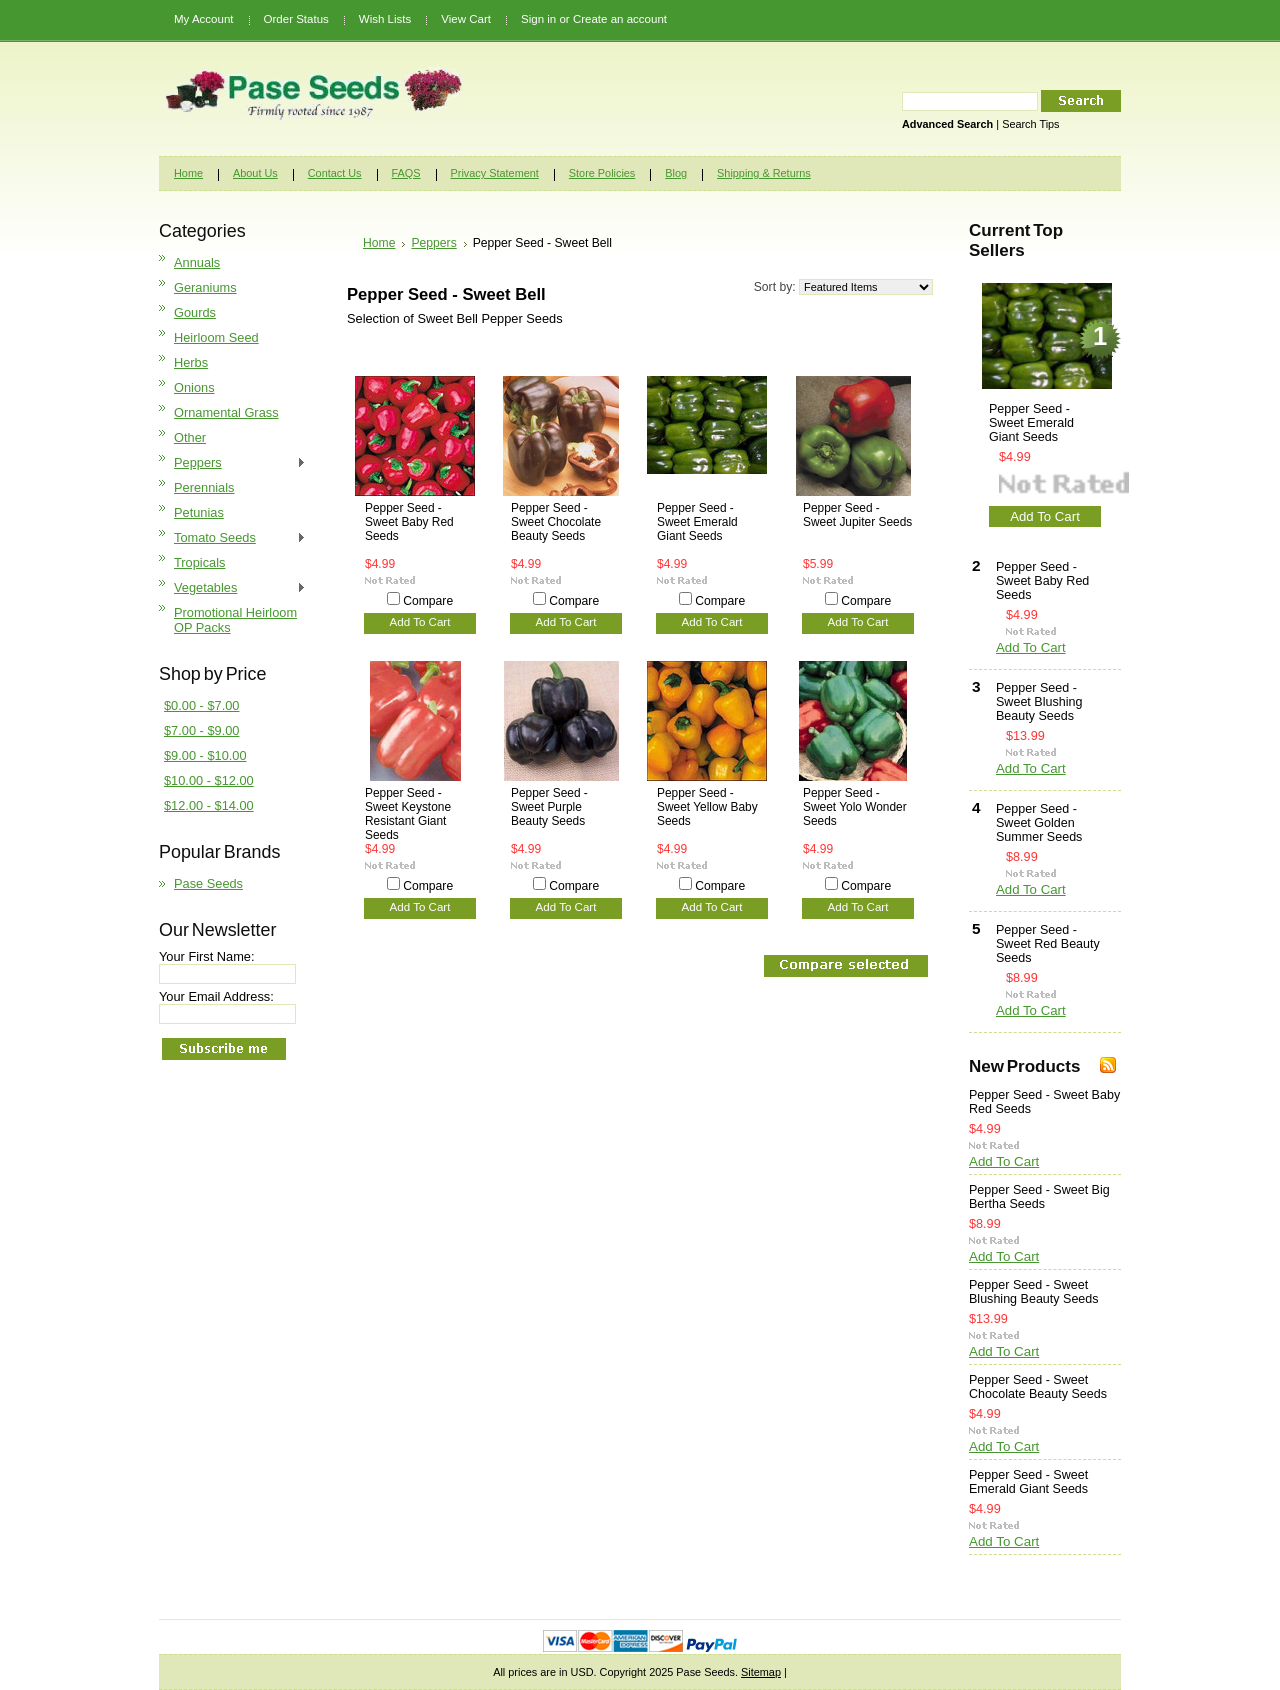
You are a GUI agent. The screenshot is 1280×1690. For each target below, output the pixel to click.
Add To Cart (420, 622)
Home (379, 243)
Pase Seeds (208, 883)
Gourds (195, 312)
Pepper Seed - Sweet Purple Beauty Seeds (549, 807)
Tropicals (199, 562)
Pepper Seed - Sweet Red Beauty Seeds (1048, 944)
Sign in (538, 19)
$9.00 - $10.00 (205, 755)
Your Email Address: (216, 996)
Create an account (620, 19)
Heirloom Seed (216, 337)
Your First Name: (207, 956)
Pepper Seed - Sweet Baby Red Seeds (409, 522)
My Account (204, 19)
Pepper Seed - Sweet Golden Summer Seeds (1039, 823)
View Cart (466, 19)
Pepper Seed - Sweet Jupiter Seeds (857, 515)
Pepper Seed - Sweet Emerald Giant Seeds (697, 522)
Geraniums (205, 287)
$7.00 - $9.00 (201, 730)
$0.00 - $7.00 (201, 705)
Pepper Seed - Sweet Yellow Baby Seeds (707, 807)
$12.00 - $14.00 (209, 805)
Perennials (204, 487)
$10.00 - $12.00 (209, 780)
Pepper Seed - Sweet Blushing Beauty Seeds (1039, 702)
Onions (194, 387)
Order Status (296, 19)
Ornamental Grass (226, 412)
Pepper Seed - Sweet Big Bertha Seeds (1039, 1197)
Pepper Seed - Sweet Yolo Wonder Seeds (855, 807)
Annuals (197, 262)
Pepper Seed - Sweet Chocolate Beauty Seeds (556, 522)
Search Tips (1030, 124)
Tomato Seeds (232, 538)
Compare (428, 601)
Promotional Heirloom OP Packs (235, 620)
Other (190, 437)
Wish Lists (385, 19)
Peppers (232, 463)
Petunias (199, 512)
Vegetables (232, 588)
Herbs (191, 362)
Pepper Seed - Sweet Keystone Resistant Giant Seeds (408, 814)
